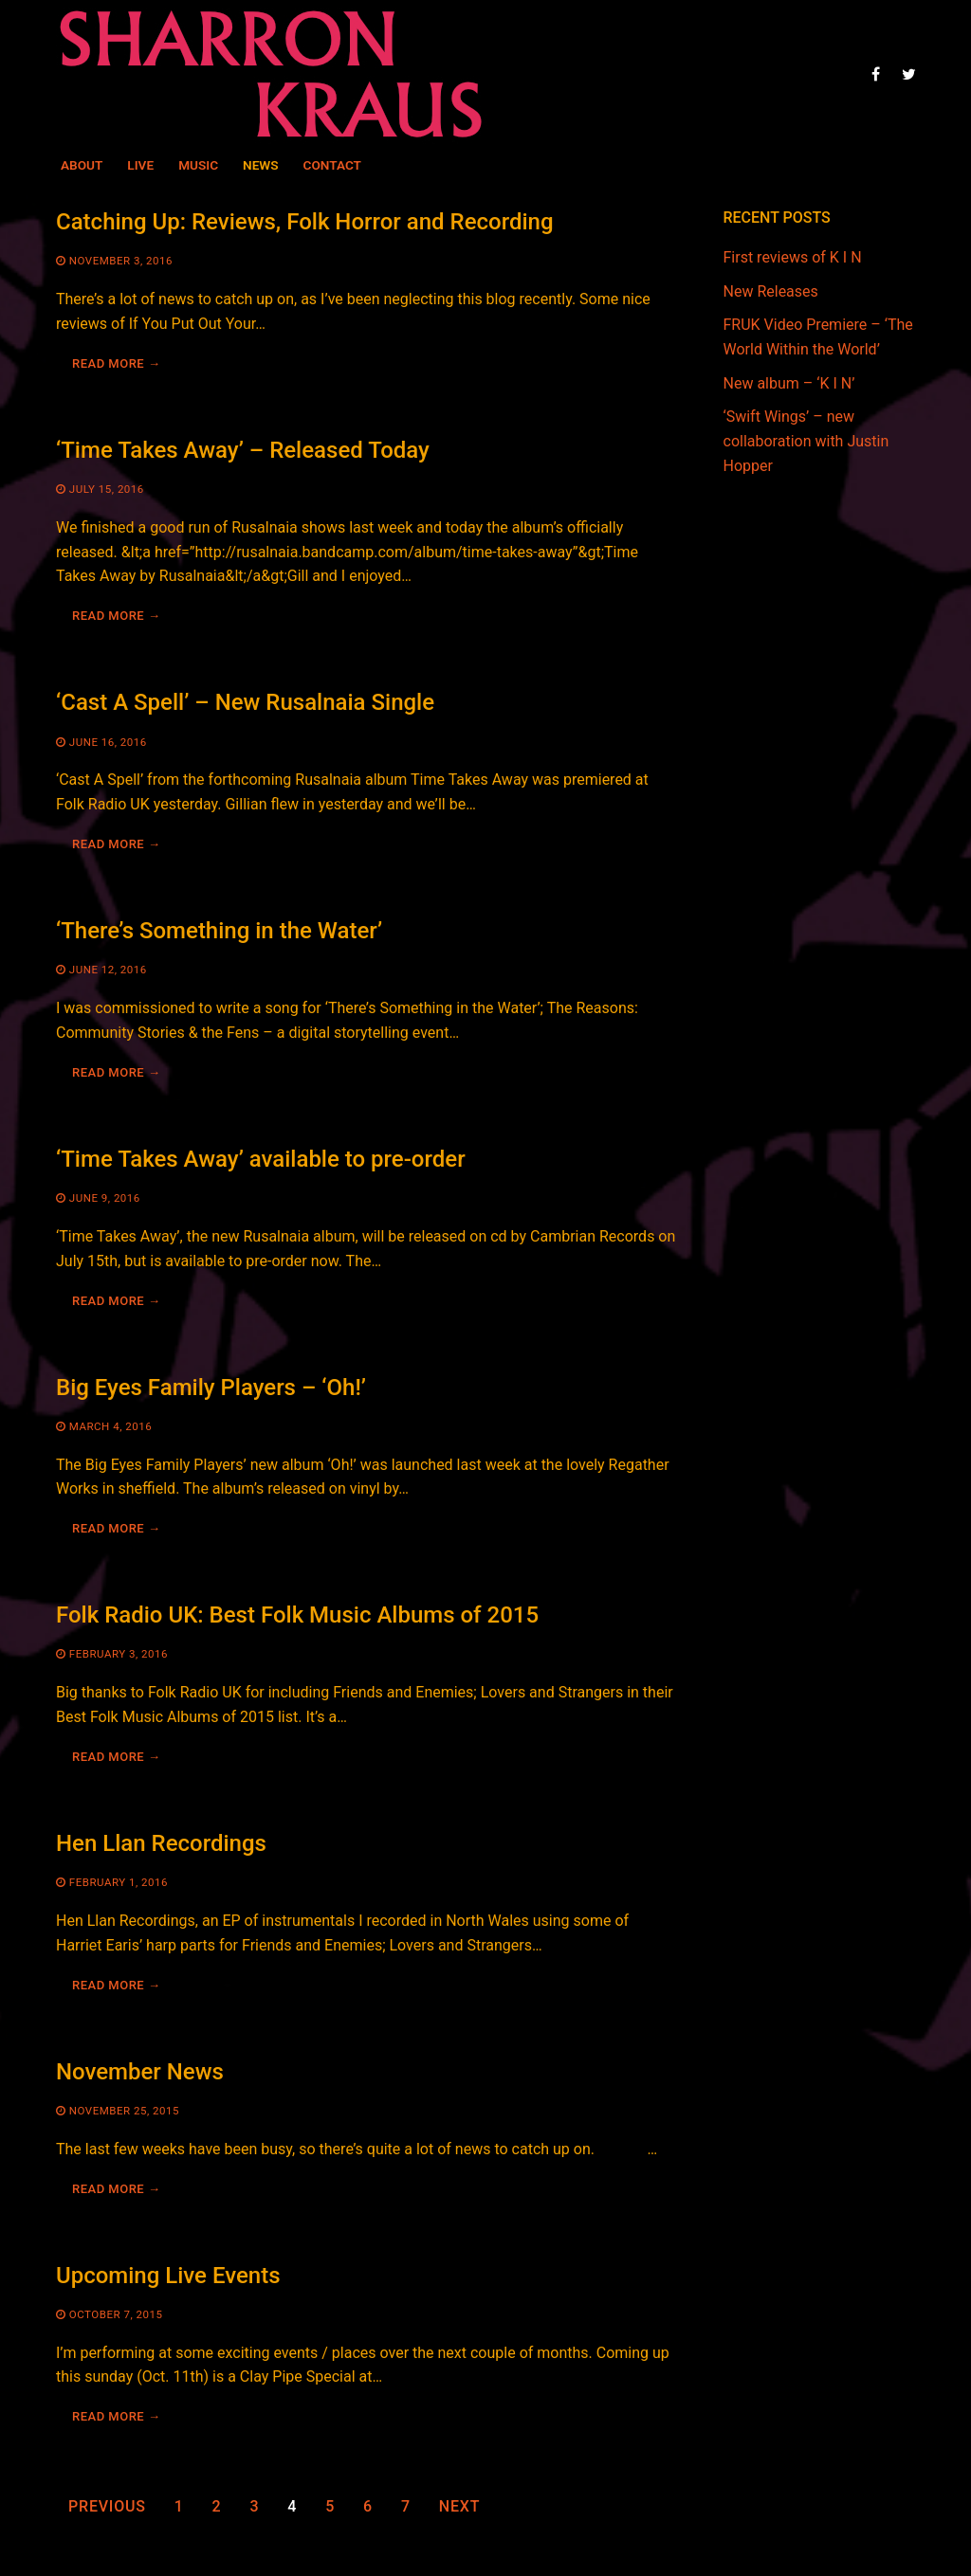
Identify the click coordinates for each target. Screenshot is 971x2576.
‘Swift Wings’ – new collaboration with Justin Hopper (806, 441)
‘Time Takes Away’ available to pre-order (261, 1159)
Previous (107, 2506)
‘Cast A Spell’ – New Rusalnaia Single (245, 702)
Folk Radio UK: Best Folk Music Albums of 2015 (297, 1615)
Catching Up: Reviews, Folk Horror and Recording (305, 222)
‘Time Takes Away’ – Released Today (243, 450)
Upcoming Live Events (168, 2275)
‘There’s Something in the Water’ (219, 930)
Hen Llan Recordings (161, 1843)
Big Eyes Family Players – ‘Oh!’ (211, 1387)
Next (459, 2506)
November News (140, 2072)
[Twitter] (909, 73)
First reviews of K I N (793, 257)
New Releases (771, 291)
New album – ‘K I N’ (789, 383)
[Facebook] (875, 73)
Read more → (116, 363)
